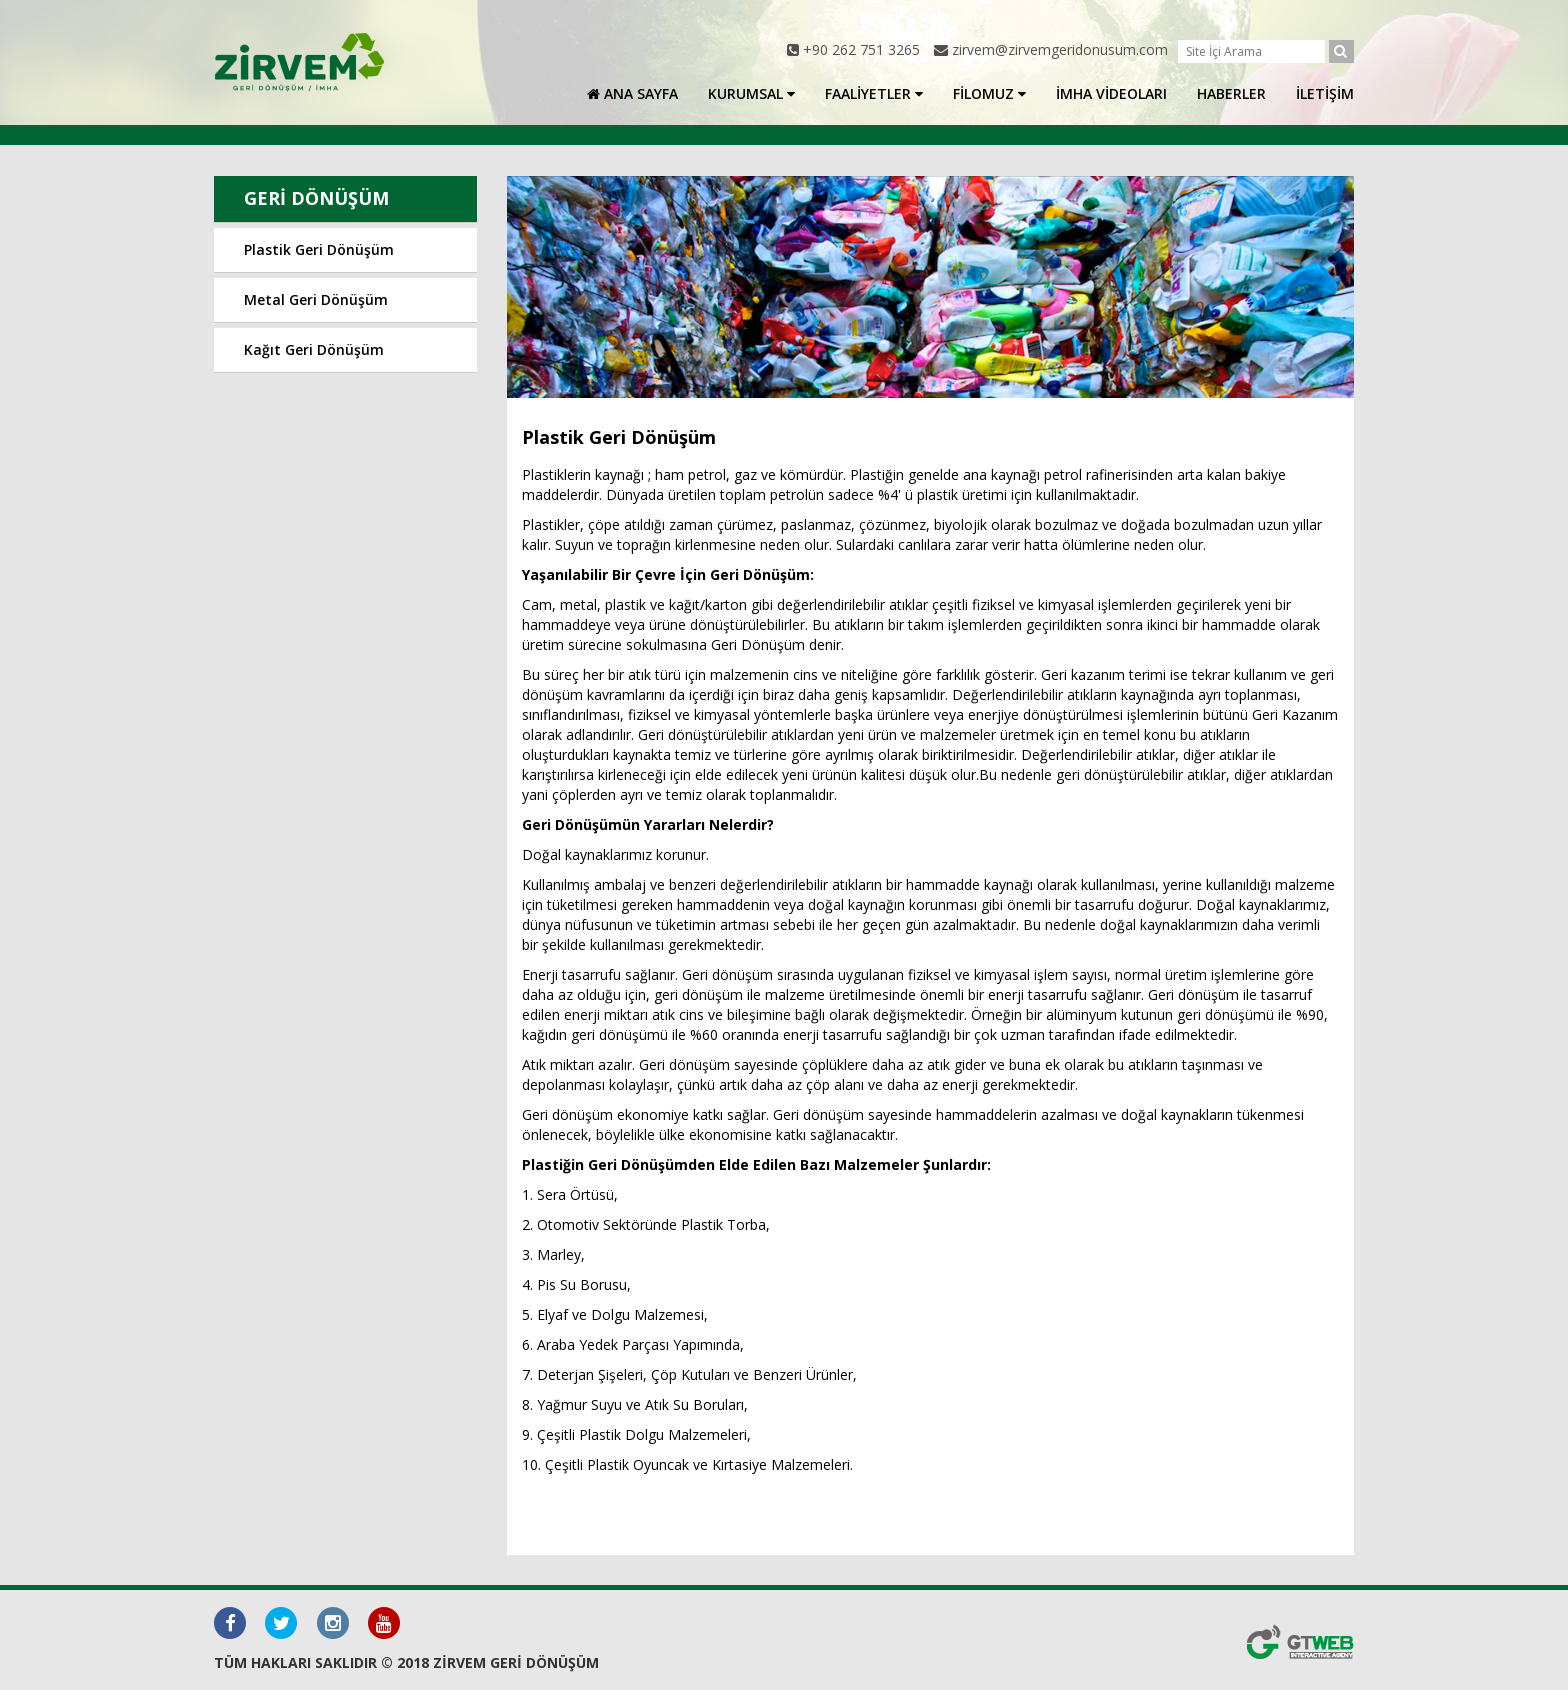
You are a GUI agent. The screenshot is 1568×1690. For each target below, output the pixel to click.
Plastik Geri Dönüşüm (319, 249)
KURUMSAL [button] (751, 93)
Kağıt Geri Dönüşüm (314, 349)
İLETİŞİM (1325, 93)
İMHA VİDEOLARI (1111, 93)
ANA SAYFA (632, 93)
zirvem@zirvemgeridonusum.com (1060, 49)
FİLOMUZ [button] (989, 93)
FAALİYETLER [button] (874, 93)
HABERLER (1231, 93)
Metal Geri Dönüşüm (316, 299)
